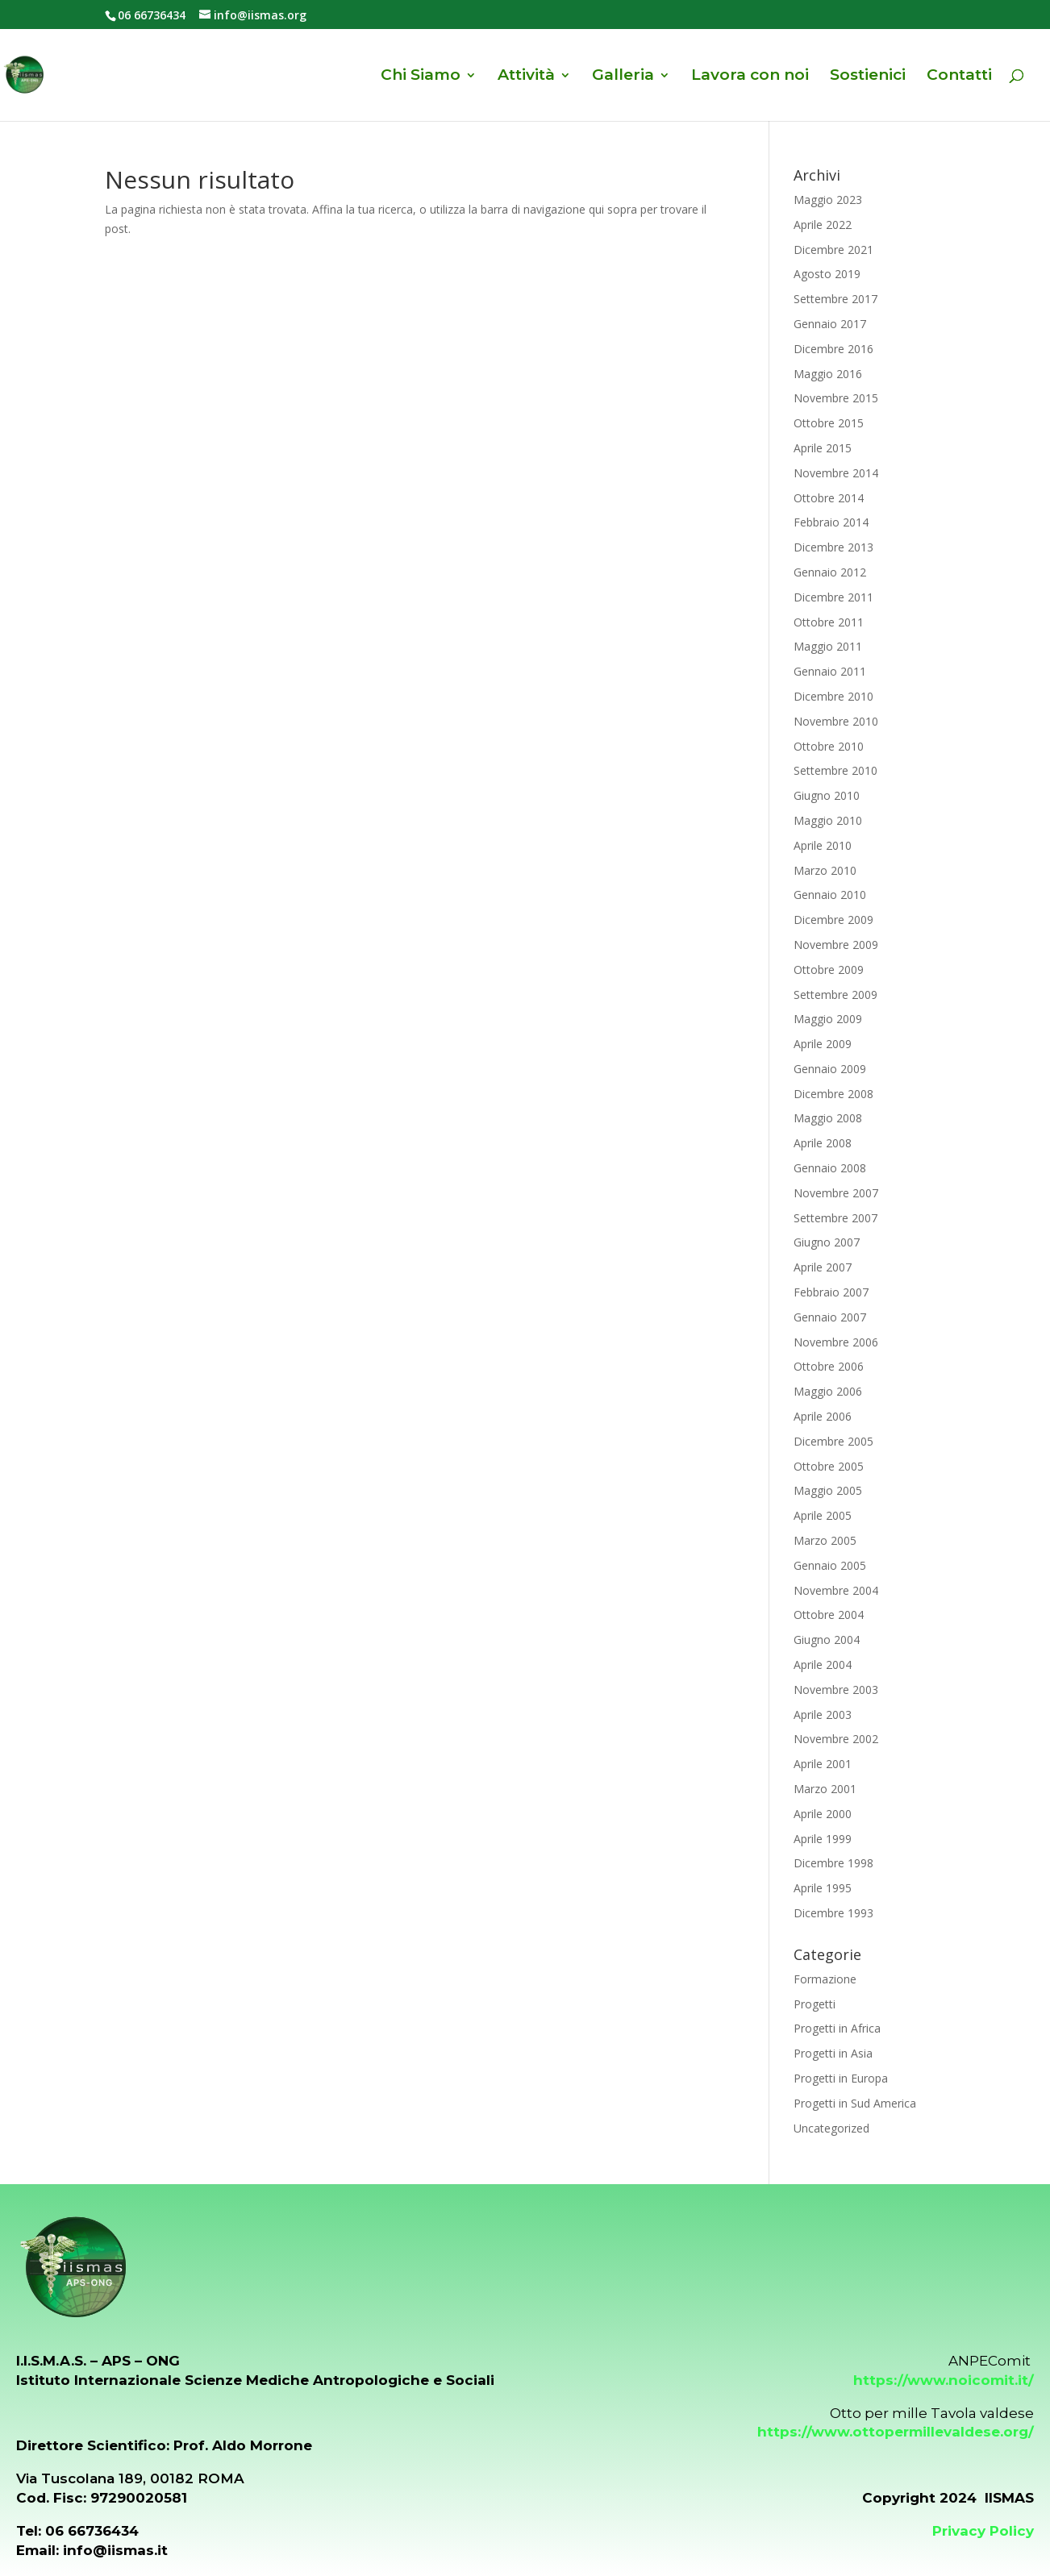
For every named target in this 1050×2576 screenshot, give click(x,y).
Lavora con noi (750, 76)
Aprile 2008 (823, 1143)
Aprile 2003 (823, 1714)
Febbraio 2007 (831, 1292)
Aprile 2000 (823, 1813)
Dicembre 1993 (833, 1913)
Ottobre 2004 (829, 1614)
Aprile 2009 (823, 1043)
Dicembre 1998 (833, 1863)
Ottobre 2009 (829, 969)
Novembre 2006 (836, 1342)
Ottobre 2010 (829, 746)
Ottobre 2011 (829, 622)
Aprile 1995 (823, 1888)
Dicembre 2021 (833, 249)
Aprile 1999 (823, 1838)
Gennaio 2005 (830, 1565)
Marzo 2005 (825, 1540)
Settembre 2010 (835, 770)
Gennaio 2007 (830, 1317)
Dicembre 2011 (833, 597)
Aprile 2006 (823, 1416)
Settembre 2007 (835, 1218)
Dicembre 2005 (833, 1441)
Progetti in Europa (841, 2078)
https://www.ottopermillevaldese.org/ (895, 2432)
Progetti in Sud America (855, 2103)
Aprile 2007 (823, 1267)
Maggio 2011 (828, 646)
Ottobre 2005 (829, 1466)
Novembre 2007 (836, 1193)
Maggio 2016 (828, 373)
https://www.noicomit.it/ (943, 2380)
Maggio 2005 (828, 1490)
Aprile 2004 (823, 1664)
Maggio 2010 (828, 820)
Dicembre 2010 (833, 696)
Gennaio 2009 (830, 1068)
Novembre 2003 (836, 1689)
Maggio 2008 (828, 1118)
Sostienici (868, 76)
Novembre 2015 (836, 398)
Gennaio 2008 (830, 1168)
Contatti (959, 76)
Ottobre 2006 (829, 1366)
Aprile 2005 (823, 1515)
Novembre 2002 (836, 1738)
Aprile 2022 (823, 224)
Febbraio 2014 (831, 522)
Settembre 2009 (835, 994)
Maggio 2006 (828, 1391)
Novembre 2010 (836, 721)
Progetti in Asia (833, 2053)
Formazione (825, 1979)
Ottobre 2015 (829, 423)
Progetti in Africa (837, 2028)
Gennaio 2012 (830, 572)
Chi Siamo (420, 76)
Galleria (623, 76)
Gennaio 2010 (830, 894)
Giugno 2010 (827, 795)
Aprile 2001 (823, 1763)
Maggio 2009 (828, 1018)
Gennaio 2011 (830, 671)
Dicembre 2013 (833, 547)
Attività (526, 76)
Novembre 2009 (836, 944)
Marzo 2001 (825, 1788)
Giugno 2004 (827, 1639)
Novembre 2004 (836, 1590)
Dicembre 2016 (833, 348)
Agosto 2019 (827, 273)
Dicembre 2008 (833, 1093)
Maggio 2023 (828, 199)
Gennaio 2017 (830, 323)
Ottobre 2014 (829, 498)
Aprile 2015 (823, 448)
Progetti (814, 2004)
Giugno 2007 (827, 1242)
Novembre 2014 (836, 473)
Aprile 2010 (823, 845)
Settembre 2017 (835, 298)
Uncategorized (831, 2128)
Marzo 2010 (825, 870)
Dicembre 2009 (833, 919)
